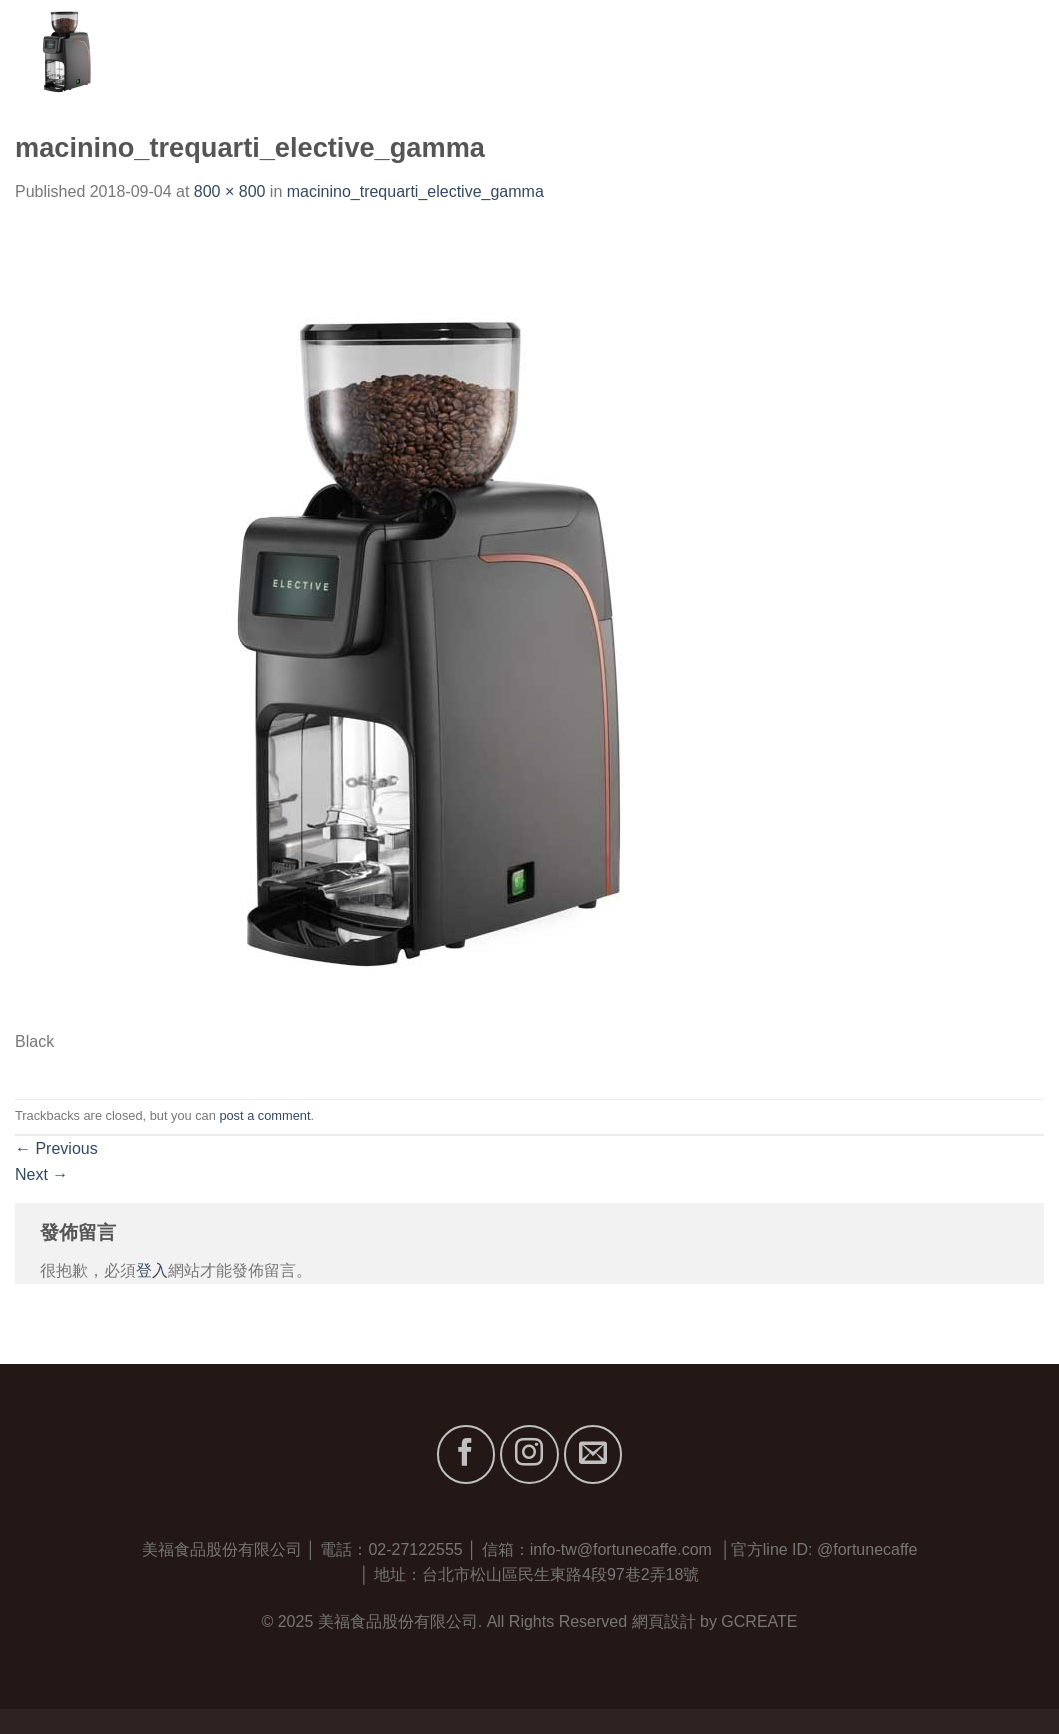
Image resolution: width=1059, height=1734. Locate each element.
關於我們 (697, 49)
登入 (152, 1270)
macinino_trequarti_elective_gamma (415, 191)
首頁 (623, 49)
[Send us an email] (593, 1454)
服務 (845, 49)
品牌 (780, 49)
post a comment (264, 1115)
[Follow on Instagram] (529, 1454)
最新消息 (919, 49)
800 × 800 (230, 191)
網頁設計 (664, 1621)
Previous (56, 1148)
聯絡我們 (1011, 49)
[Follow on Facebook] (466, 1454)
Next (41, 1174)
